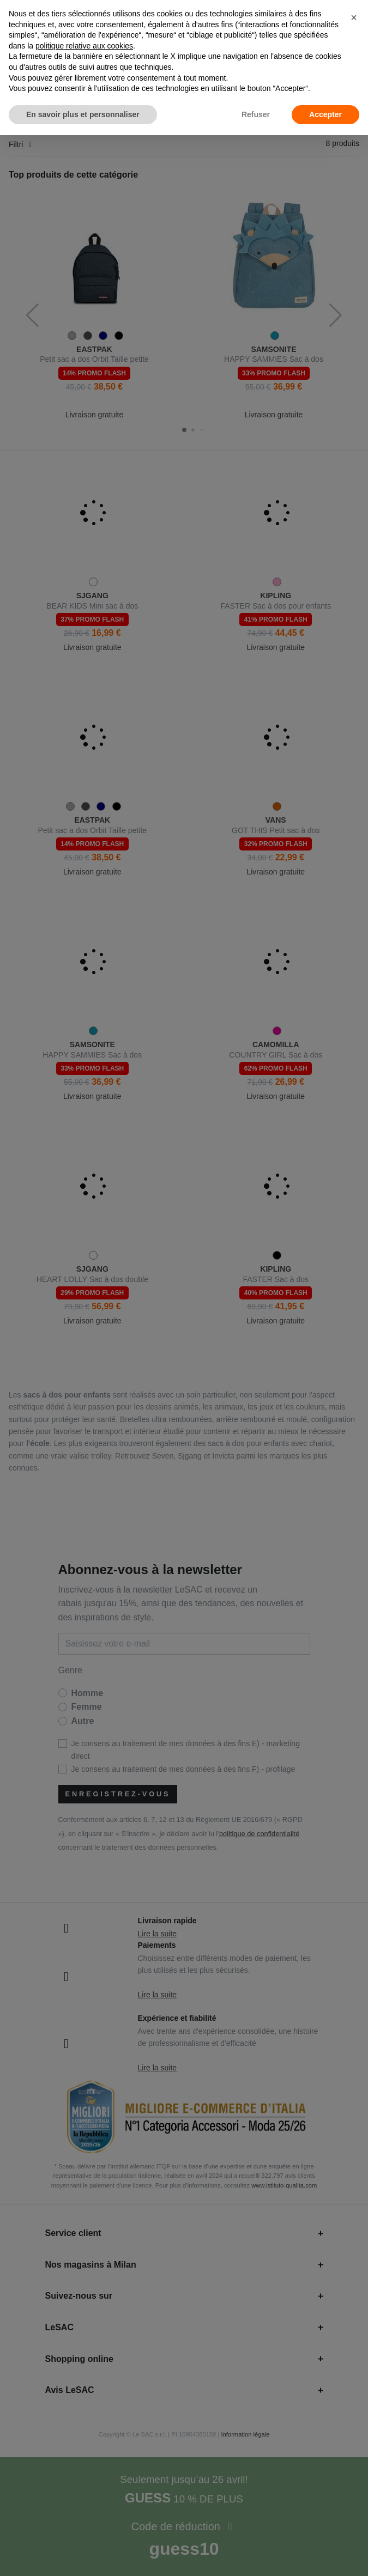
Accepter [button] (325, 114)
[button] (354, 17)
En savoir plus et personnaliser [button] (83, 114)
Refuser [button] (256, 114)
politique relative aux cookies (84, 45)
